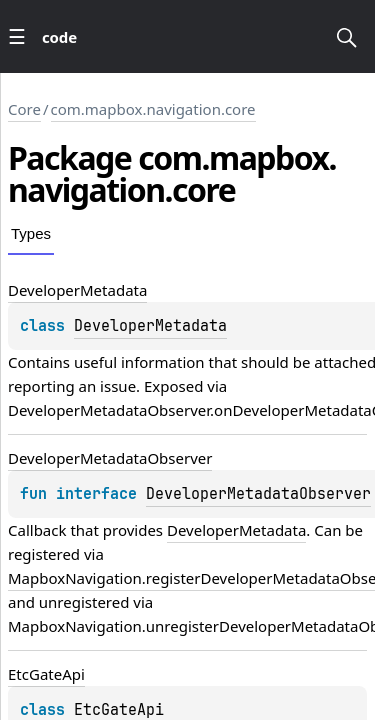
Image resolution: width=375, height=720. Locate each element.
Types (31, 233)
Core (24, 109)
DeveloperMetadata (150, 326)
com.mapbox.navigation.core (153, 109)
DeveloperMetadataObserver (258, 494)
